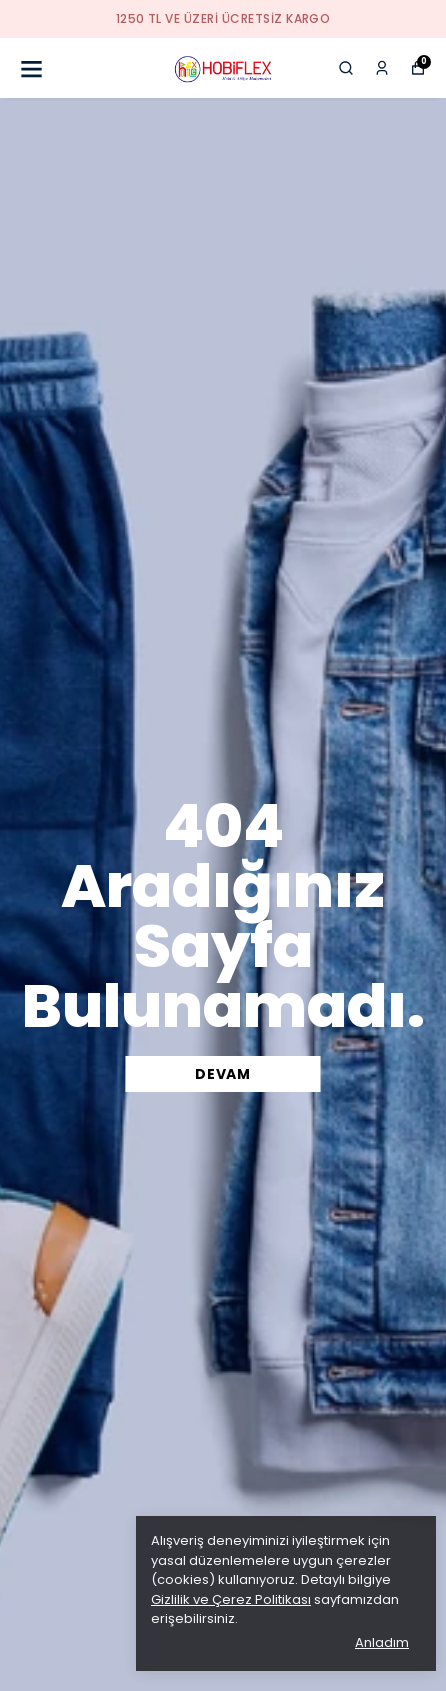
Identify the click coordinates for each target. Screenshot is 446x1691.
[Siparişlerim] (382, 68)
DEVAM (223, 1074)
